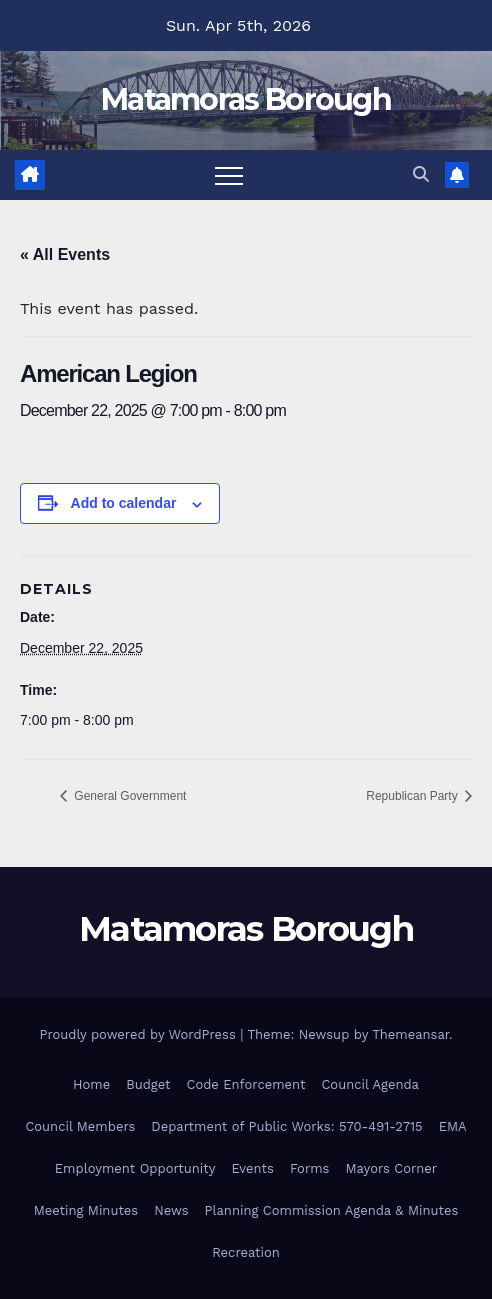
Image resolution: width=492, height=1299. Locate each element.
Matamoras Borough (246, 99)
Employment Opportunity (135, 1168)
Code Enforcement (246, 1084)
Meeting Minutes (86, 1210)
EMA (453, 1126)
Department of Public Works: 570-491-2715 (286, 1126)
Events (252, 1168)
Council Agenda (370, 1084)
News (171, 1210)
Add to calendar (124, 503)
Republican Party (413, 796)
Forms (310, 1168)
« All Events (65, 254)
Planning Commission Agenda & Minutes (332, 1210)
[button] (421, 174)
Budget (148, 1084)
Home (91, 1084)
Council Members (80, 1126)
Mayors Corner (391, 1168)
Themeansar (410, 1034)
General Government (128, 796)
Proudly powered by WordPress (139, 1034)
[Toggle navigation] (229, 175)
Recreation (246, 1252)
